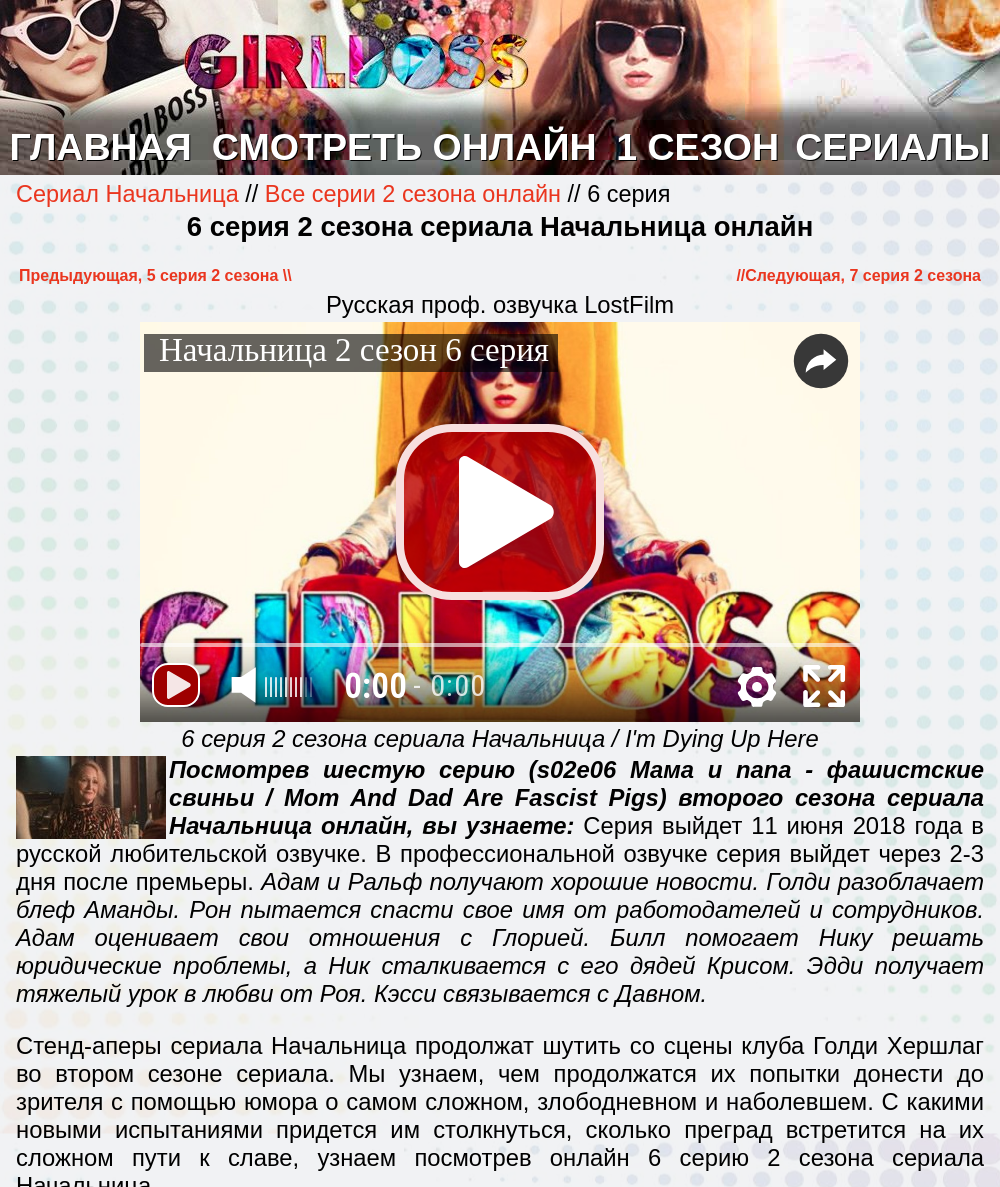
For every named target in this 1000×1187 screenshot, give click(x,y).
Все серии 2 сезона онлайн (413, 194)
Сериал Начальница (130, 194)
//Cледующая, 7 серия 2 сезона (858, 275)
